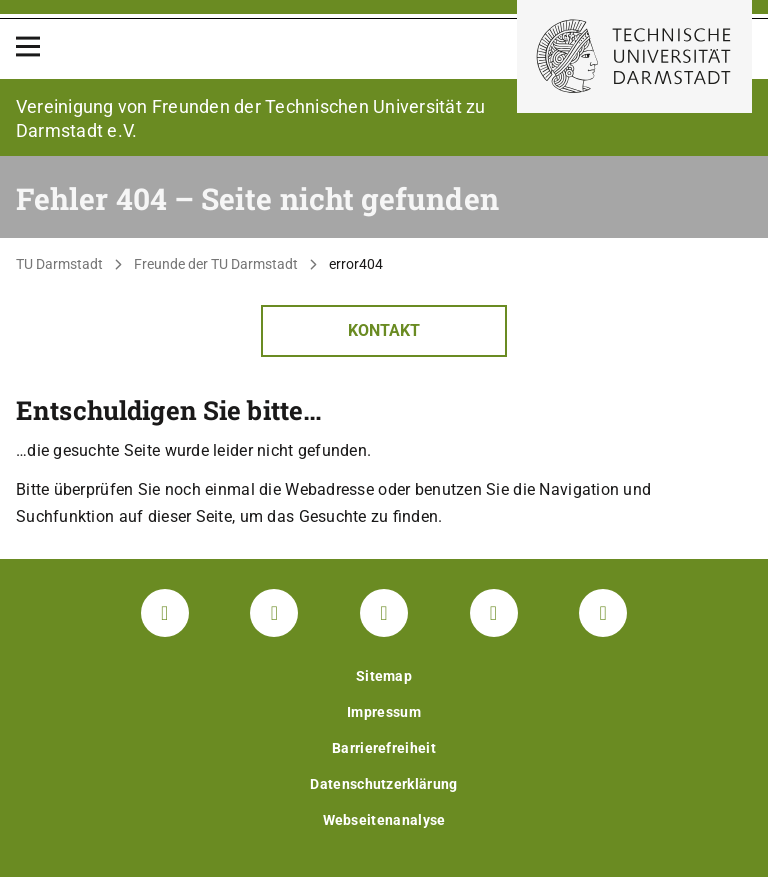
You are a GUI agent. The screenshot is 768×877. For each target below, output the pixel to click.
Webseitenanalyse (384, 820)
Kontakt (384, 330)
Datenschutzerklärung (383, 784)
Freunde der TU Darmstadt (216, 264)
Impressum (384, 712)
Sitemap (384, 676)
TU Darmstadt (59, 264)
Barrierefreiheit (384, 748)
